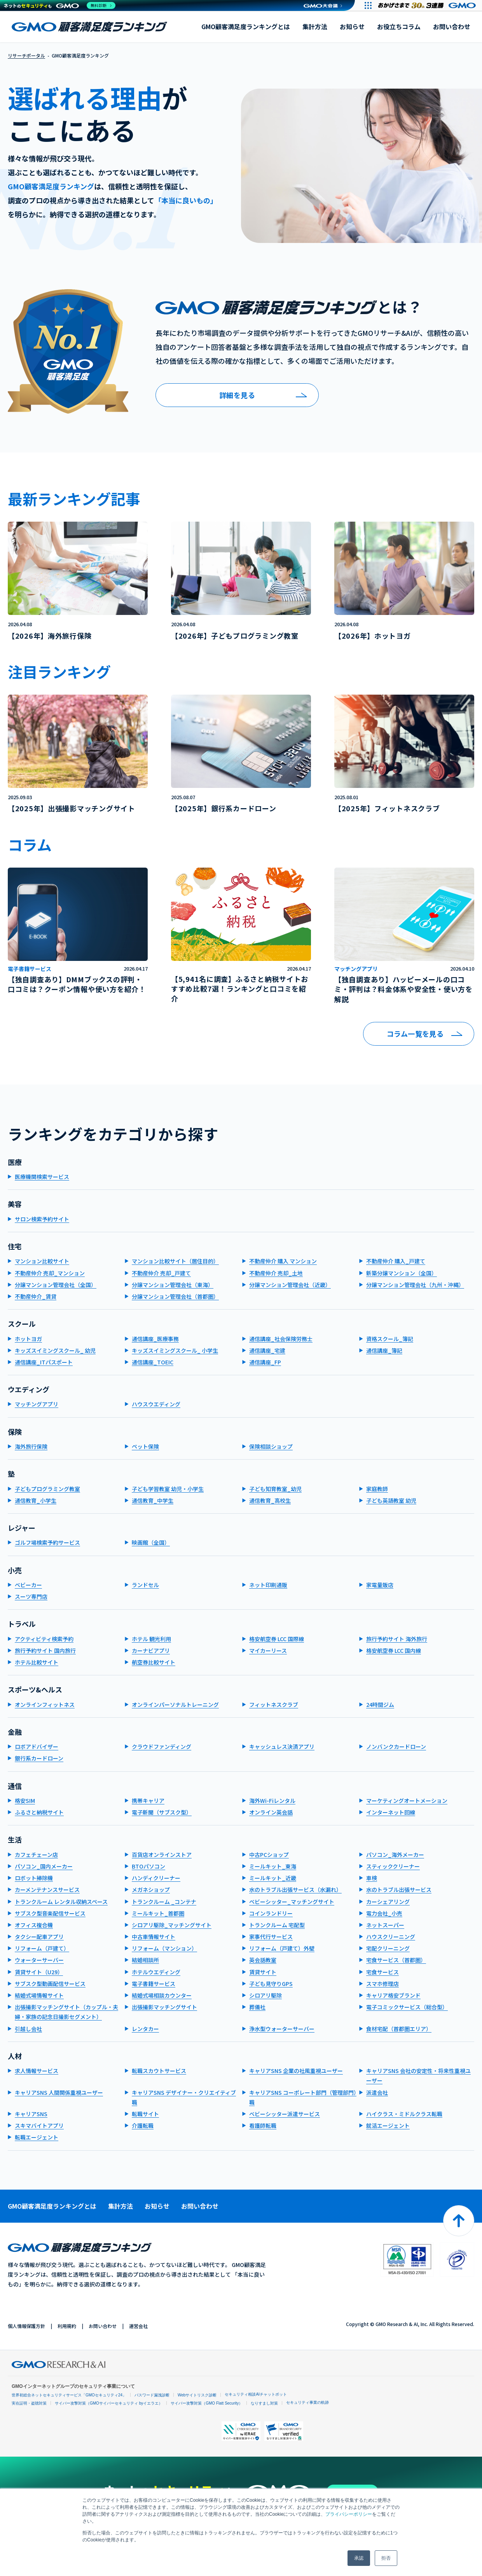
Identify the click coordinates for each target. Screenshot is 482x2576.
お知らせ (352, 26)
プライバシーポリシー (348, 2514)
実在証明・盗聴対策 (29, 2403)
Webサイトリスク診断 (197, 2395)
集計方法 (314, 26)
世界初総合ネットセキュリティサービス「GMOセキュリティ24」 (69, 2395)
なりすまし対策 (264, 2403)
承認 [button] (358, 2558)
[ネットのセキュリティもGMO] (59, 5)
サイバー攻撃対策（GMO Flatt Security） (207, 2403)
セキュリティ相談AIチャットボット (255, 2394)
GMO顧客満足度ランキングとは (245, 26)
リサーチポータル (26, 55)
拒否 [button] (386, 2558)
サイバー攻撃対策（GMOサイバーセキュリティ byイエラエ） (108, 2403)
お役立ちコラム (399, 26)
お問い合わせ (451, 26)
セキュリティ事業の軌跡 (307, 2402)
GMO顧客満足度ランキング (89, 27)
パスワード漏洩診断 (151, 2395)
